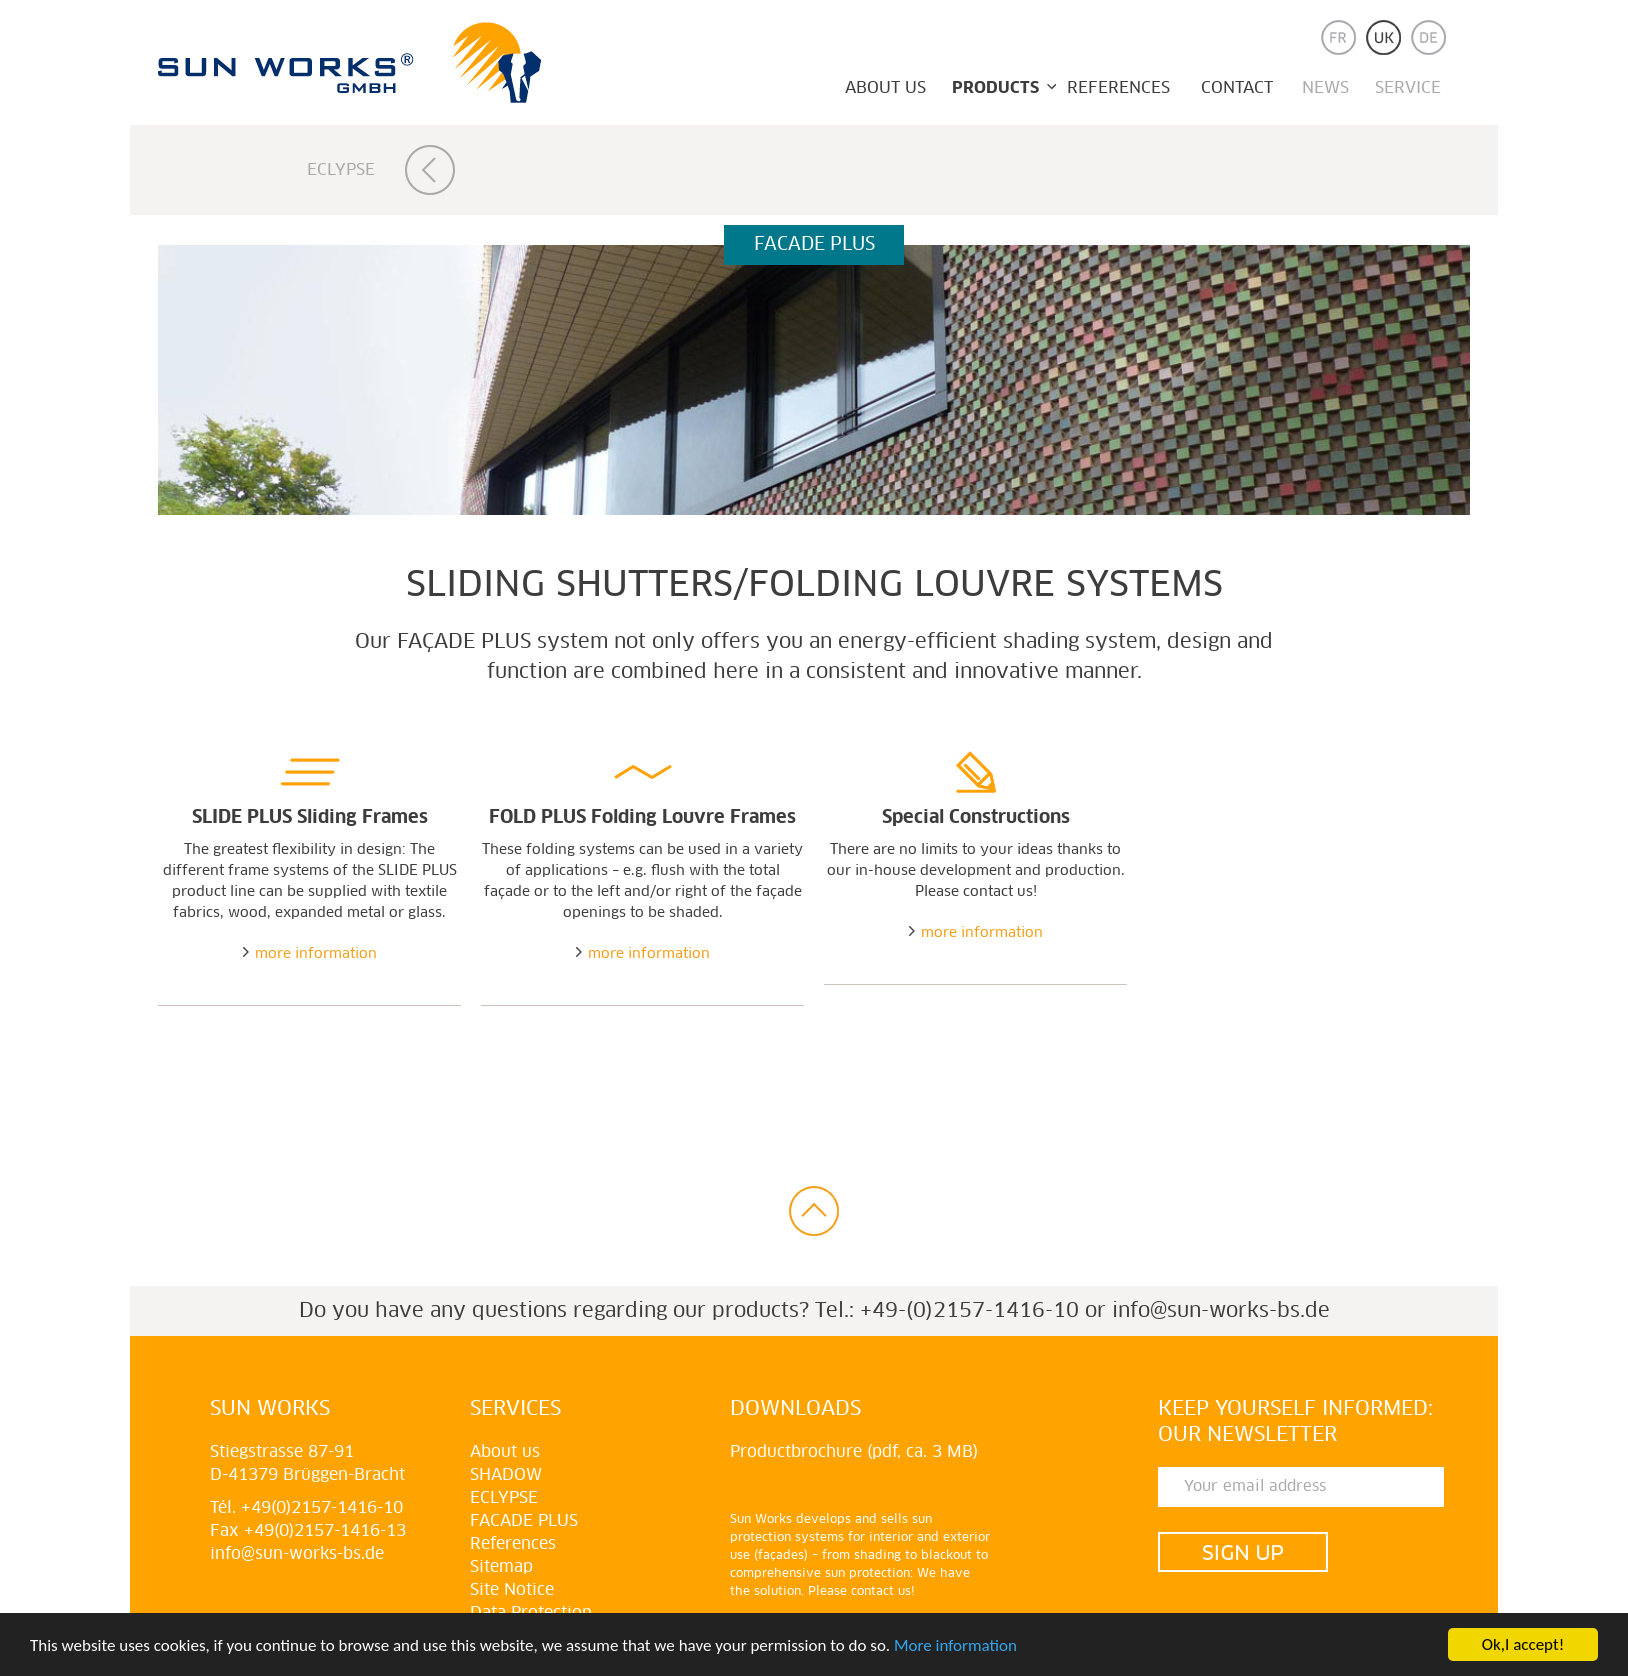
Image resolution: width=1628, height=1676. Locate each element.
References (1118, 88)
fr (1338, 37)
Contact (1237, 88)
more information (316, 954)
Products (995, 88)
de (1428, 37)
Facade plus (524, 1521)
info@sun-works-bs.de (1221, 1311)
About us (885, 88)
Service (1408, 88)
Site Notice (512, 1590)
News (1325, 88)
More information (955, 1645)
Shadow (506, 1475)
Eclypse (341, 170)
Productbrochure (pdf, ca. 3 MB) (854, 1452)
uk (1383, 37)
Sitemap (501, 1567)
